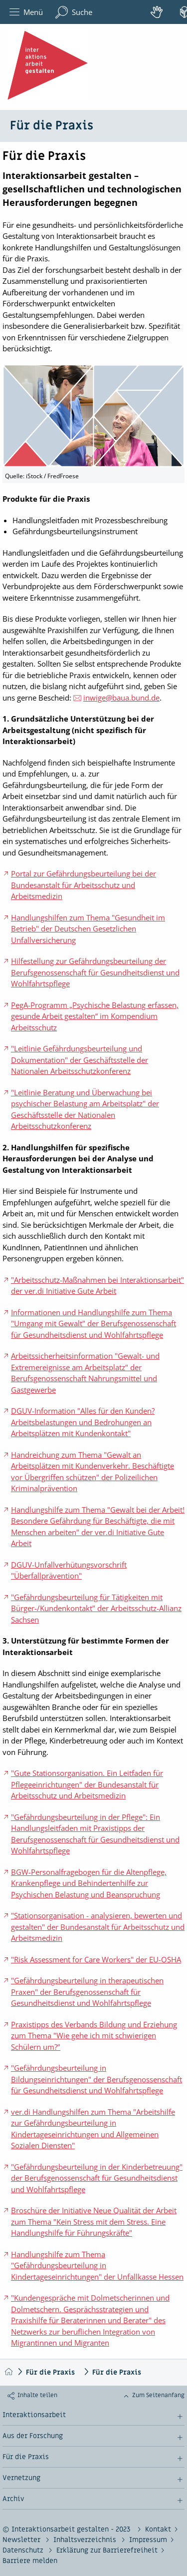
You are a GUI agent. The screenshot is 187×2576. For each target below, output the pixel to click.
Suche (73, 12)
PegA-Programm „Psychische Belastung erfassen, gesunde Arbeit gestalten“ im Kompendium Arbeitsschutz (95, 1016)
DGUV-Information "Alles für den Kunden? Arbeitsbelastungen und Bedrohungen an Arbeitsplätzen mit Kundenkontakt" (83, 1422)
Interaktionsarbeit (34, 2415)
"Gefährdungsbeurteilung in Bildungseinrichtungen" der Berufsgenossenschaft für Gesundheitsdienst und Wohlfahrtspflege (96, 2079)
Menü (26, 12)
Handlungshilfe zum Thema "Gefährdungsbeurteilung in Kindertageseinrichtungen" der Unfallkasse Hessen (97, 2265)
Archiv (13, 2499)
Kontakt (158, 2529)
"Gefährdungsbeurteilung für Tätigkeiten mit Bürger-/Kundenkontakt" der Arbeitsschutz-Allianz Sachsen (96, 1608)
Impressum (148, 2540)
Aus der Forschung (32, 2436)
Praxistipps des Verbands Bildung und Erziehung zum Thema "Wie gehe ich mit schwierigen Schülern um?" (94, 2035)
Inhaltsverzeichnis (85, 2540)
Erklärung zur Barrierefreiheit (107, 2550)
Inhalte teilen (37, 2395)
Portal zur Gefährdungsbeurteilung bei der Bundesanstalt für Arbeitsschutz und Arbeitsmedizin (83, 884)
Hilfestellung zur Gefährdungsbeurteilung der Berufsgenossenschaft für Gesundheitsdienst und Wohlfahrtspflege (95, 972)
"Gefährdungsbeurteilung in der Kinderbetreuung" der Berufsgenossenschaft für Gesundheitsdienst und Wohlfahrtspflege (97, 2178)
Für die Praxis (50, 2372)
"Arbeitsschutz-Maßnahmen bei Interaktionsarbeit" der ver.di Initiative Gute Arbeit (97, 1285)
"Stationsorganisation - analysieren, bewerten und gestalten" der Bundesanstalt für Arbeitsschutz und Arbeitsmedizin (98, 1926)
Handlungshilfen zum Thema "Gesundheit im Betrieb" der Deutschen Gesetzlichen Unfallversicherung (88, 928)
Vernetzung (21, 2478)
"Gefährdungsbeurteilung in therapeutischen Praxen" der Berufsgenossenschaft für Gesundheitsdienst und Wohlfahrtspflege (87, 1991)
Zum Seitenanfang (158, 2395)
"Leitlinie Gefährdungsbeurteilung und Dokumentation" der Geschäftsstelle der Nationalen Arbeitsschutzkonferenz (79, 1059)
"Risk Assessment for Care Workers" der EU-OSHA (96, 1959)
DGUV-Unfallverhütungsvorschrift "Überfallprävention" (69, 1570)
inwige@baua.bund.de (121, 698)
